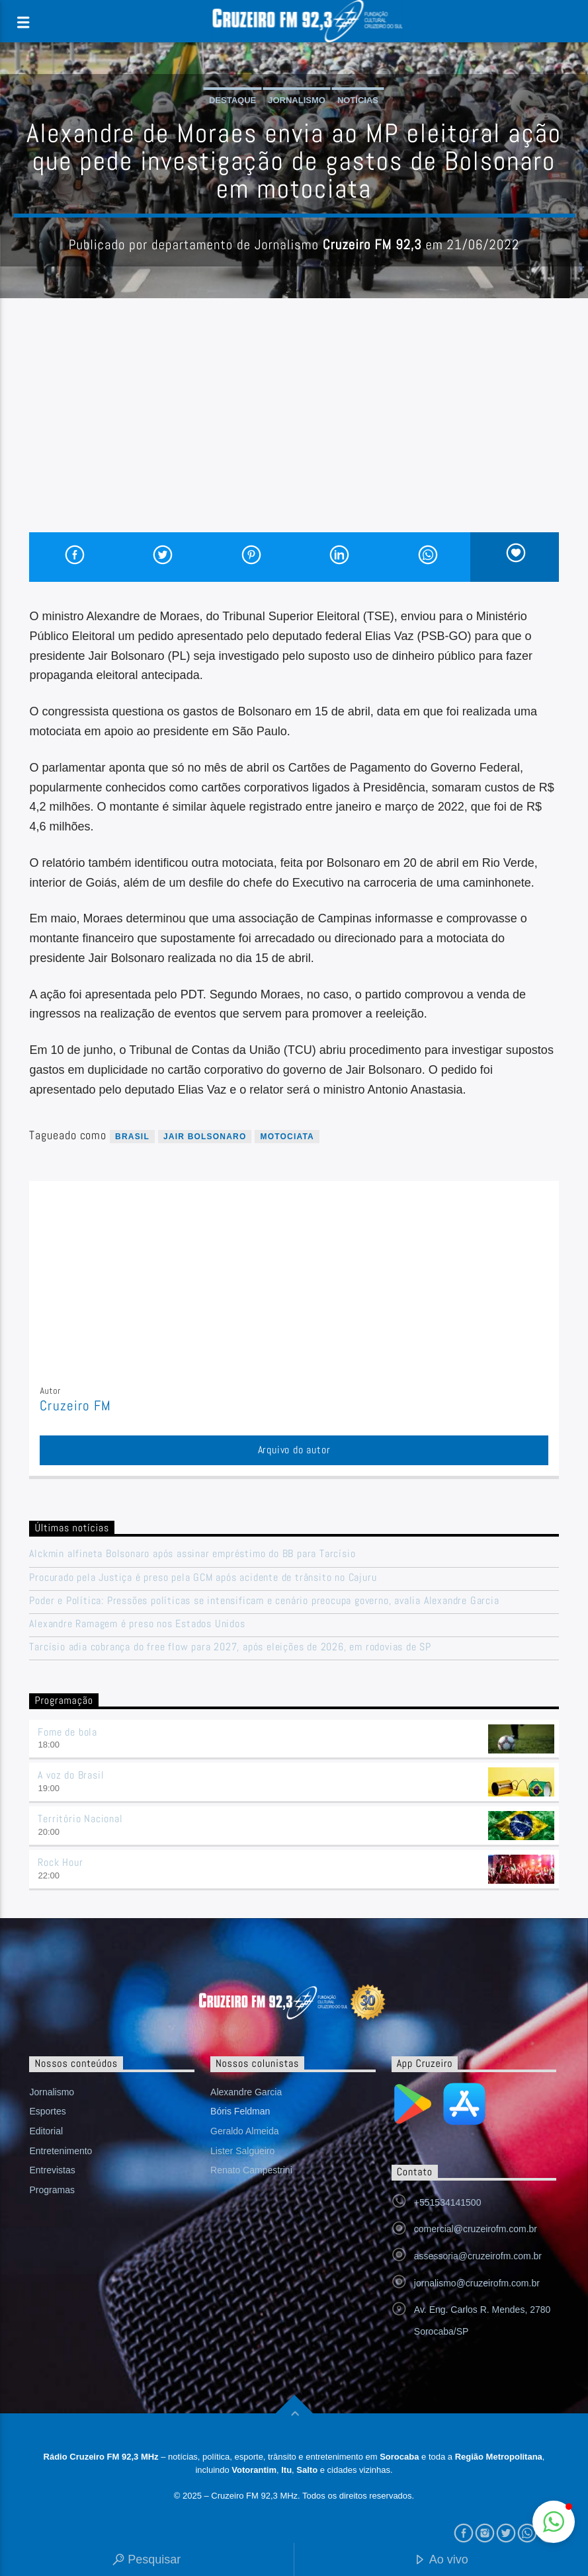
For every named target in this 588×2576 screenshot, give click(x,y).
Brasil (132, 1136)
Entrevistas (52, 2170)
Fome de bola (67, 1732)
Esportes (47, 2111)
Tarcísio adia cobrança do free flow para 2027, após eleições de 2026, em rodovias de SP (230, 1646)
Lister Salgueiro (242, 2151)
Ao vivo (441, 2560)
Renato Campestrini (251, 2170)
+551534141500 (448, 2202)
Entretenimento (60, 2151)
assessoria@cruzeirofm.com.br (478, 2256)
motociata (287, 1136)
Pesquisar (146, 2560)
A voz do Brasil (71, 1775)
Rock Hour (60, 1862)
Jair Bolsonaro (204, 1136)
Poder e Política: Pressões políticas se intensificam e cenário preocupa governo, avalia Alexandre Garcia (264, 1600)
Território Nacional (80, 1819)
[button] (553, 2522)
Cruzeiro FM (75, 1405)
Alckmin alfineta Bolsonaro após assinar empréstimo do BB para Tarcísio (192, 1553)
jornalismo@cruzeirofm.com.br (477, 2283)
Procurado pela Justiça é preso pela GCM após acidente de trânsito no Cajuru (202, 1577)
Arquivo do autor (294, 1450)
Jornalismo (296, 100)
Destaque (232, 100)
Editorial (46, 2131)
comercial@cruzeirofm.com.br (475, 2229)
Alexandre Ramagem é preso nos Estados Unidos (137, 1623)
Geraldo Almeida (244, 2131)
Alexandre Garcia (246, 2092)
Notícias (357, 100)
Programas (51, 2190)
